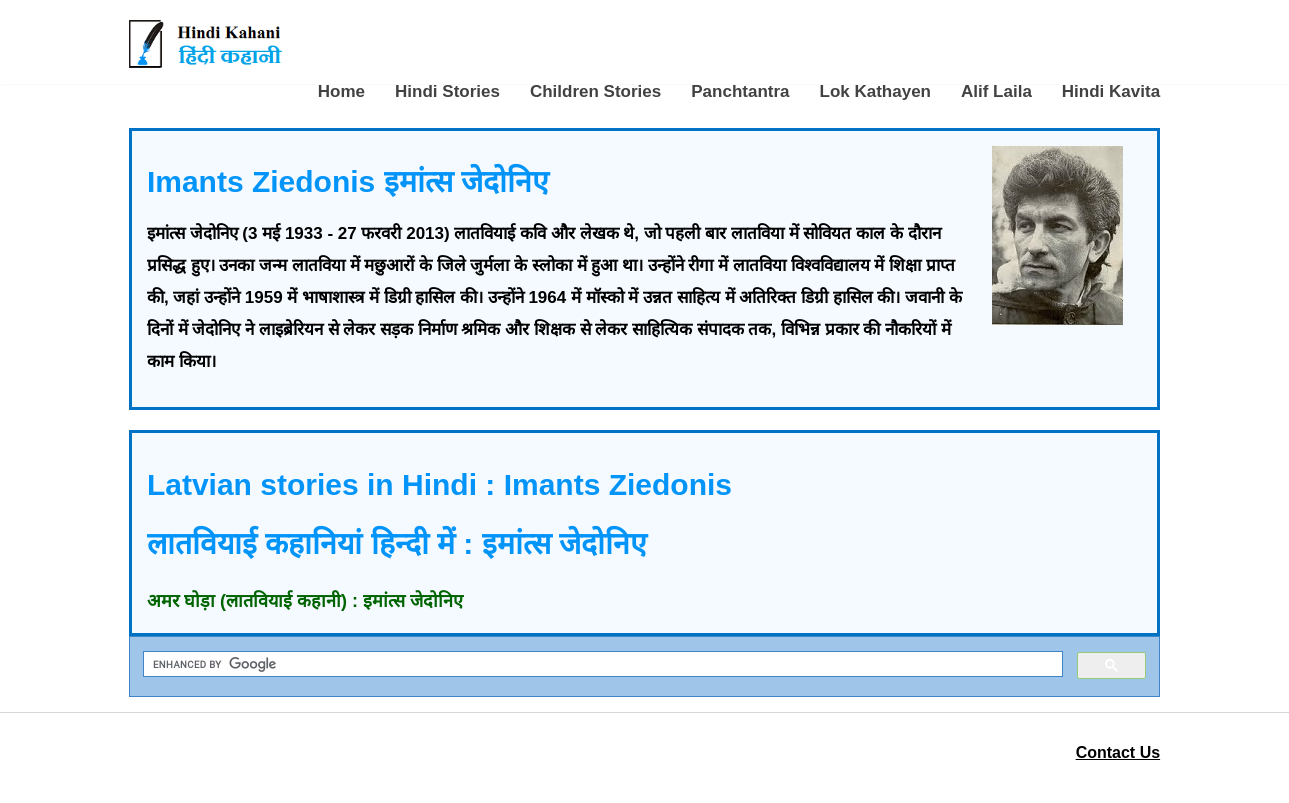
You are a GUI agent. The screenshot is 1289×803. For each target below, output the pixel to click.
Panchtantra (740, 91)
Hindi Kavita (1111, 91)
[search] (601, 664)
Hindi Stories (447, 91)
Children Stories (595, 91)
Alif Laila (996, 91)
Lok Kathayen (875, 91)
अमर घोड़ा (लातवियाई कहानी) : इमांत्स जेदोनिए (305, 601)
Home (341, 91)
